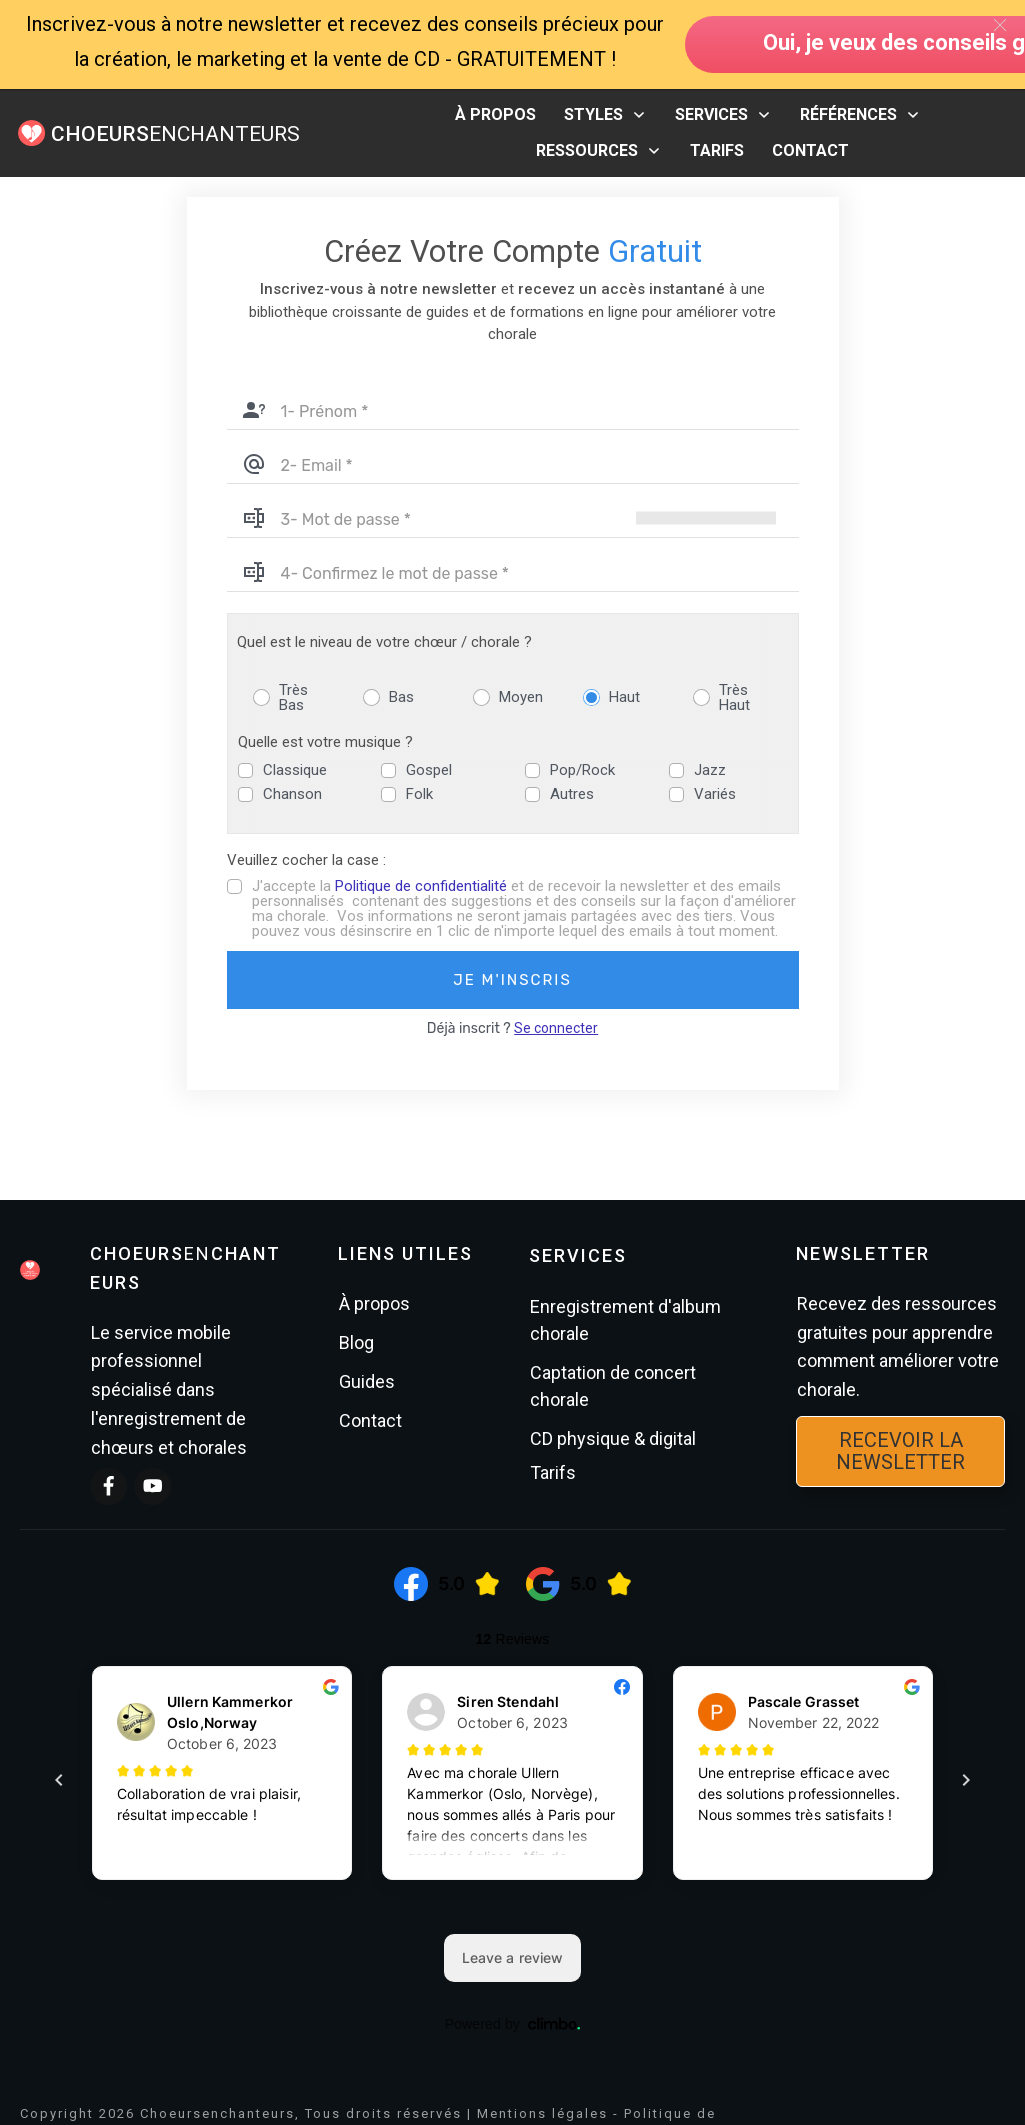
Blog (356, 1342)
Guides (367, 1381)
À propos (374, 1303)
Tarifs (553, 1472)
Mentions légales (542, 2113)
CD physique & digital (613, 1438)
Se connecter (556, 1028)
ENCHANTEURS (175, 134)
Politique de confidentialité (421, 886)
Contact (370, 1420)
